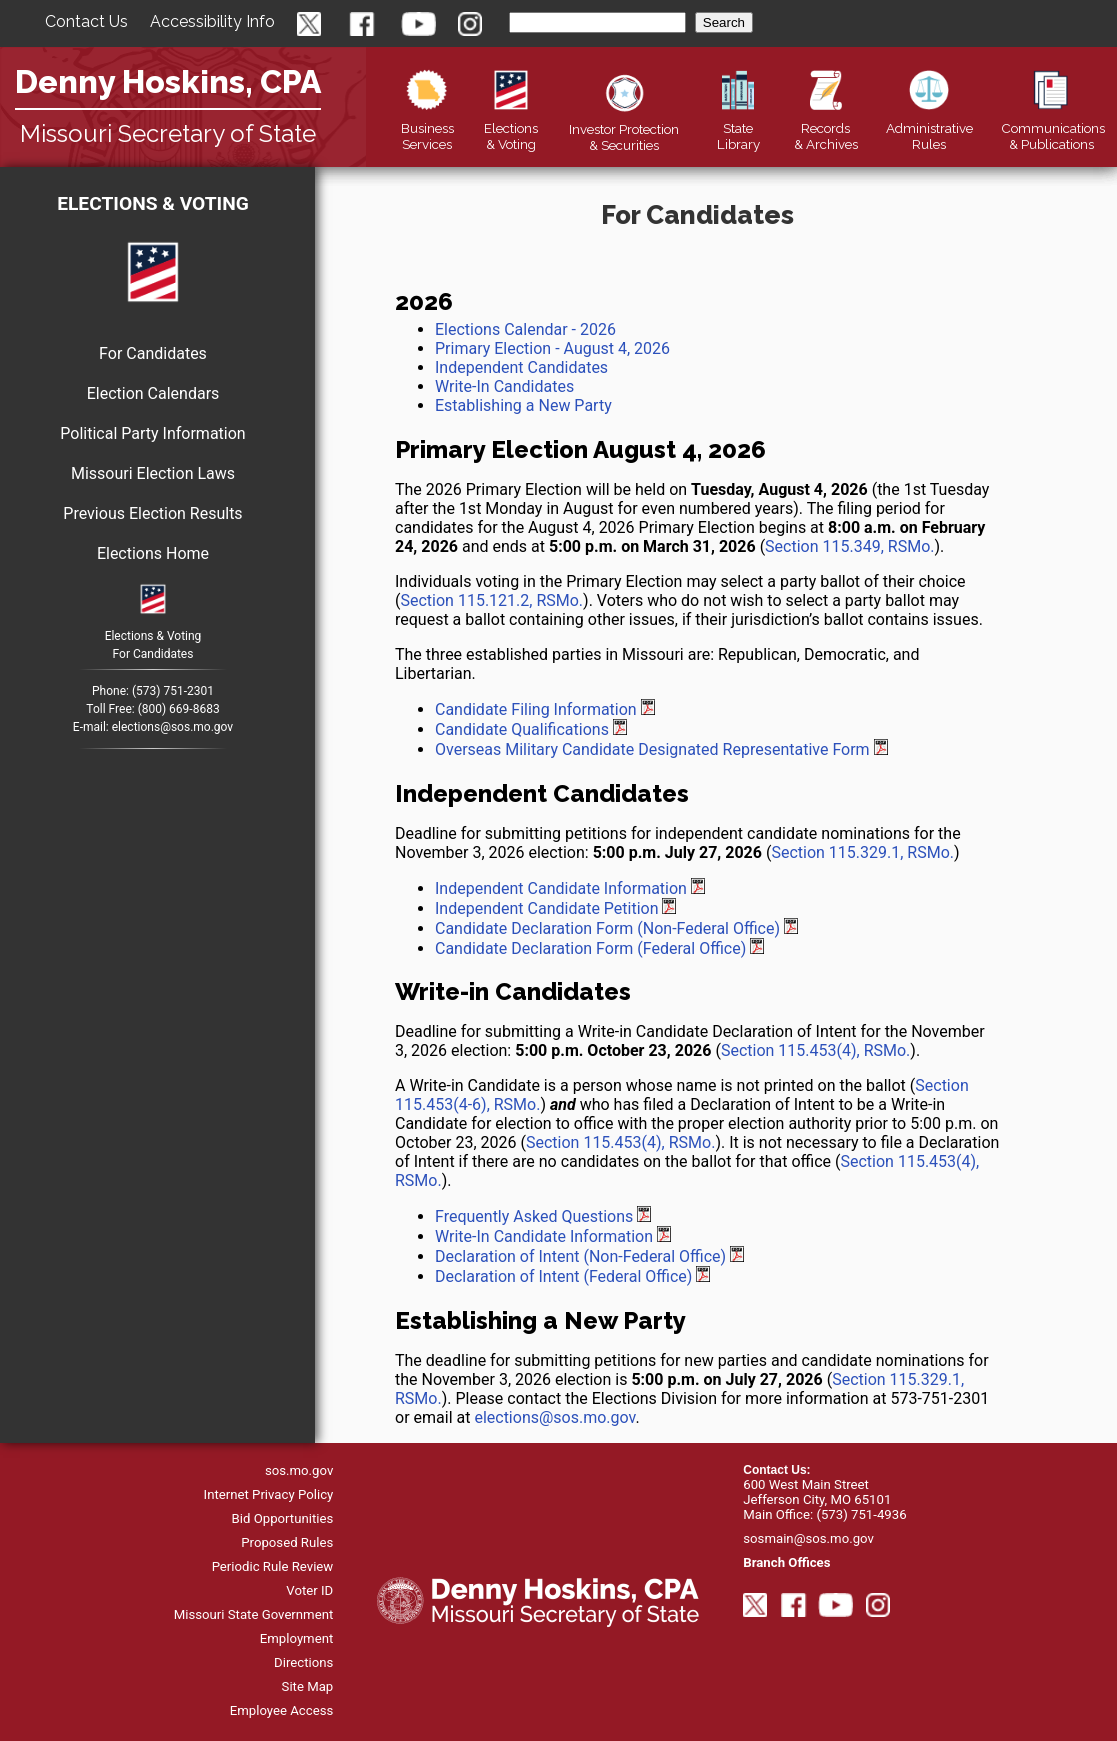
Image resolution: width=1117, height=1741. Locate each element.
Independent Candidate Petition (547, 908)
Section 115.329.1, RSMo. (862, 852)
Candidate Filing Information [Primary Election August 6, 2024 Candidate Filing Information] (536, 709)
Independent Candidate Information (561, 888)
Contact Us (86, 21)
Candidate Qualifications (522, 729)
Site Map (308, 1686)
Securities (624, 129)
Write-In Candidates (504, 386)
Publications (1053, 128)
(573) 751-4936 (861, 1514)
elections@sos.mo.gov (172, 727)
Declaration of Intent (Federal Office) (563, 1276)
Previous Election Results (152, 513)
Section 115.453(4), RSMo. (815, 1050)
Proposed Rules (287, 1542)
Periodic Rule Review (273, 1566)
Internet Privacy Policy (269, 1494)
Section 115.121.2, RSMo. (491, 600)
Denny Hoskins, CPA (168, 81)
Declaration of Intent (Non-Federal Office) (580, 1256)
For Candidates (153, 353)
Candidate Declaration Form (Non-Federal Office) (607, 928)
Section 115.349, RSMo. (849, 546)
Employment (297, 1638)
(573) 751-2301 (173, 691)
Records (826, 128)
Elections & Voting (153, 203)
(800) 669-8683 (179, 709)
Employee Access (282, 1710)
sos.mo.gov (299, 1470)
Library (737, 128)
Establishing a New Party (523, 405)
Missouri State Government (254, 1614)
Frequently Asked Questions (534, 1216)
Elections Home (153, 553)
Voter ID (309, 1590)
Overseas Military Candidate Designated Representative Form (652, 749)
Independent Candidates (521, 367)
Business (427, 128)
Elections (511, 128)
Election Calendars (153, 393)
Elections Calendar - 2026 (525, 329)
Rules (929, 128)
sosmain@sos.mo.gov (808, 1538)
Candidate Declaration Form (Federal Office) (590, 948)
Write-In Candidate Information (544, 1236)
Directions (303, 1662)
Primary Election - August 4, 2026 (552, 348)
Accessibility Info (212, 21)
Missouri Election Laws (153, 473)
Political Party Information (152, 433)
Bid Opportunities (283, 1518)
